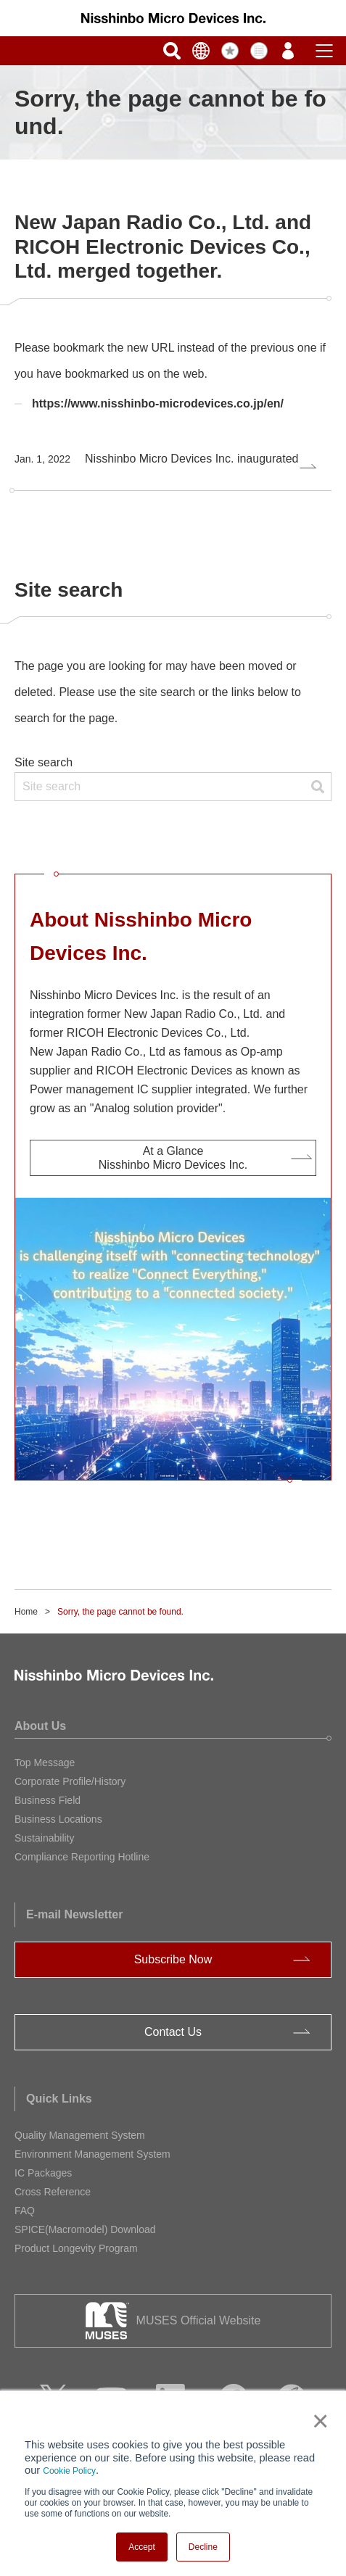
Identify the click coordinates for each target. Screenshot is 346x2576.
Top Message (45, 1762)
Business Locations (58, 1819)
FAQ (25, 2210)
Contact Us (173, 2032)
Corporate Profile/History (70, 1781)
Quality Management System (80, 2135)
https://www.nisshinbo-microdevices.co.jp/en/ (158, 403)
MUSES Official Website (198, 2320)
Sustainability (45, 1838)
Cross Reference (53, 2192)
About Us (40, 1726)
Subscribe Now (173, 1959)
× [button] (317, 2421)
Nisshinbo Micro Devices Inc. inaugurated (156, 458)
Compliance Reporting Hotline (82, 1857)
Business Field (48, 1800)
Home (26, 1612)
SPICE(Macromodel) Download (85, 2229)
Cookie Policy (69, 2471)
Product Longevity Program (76, 2248)
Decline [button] (203, 2547)
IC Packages (43, 2173)
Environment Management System (92, 2154)
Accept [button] (141, 2547)
